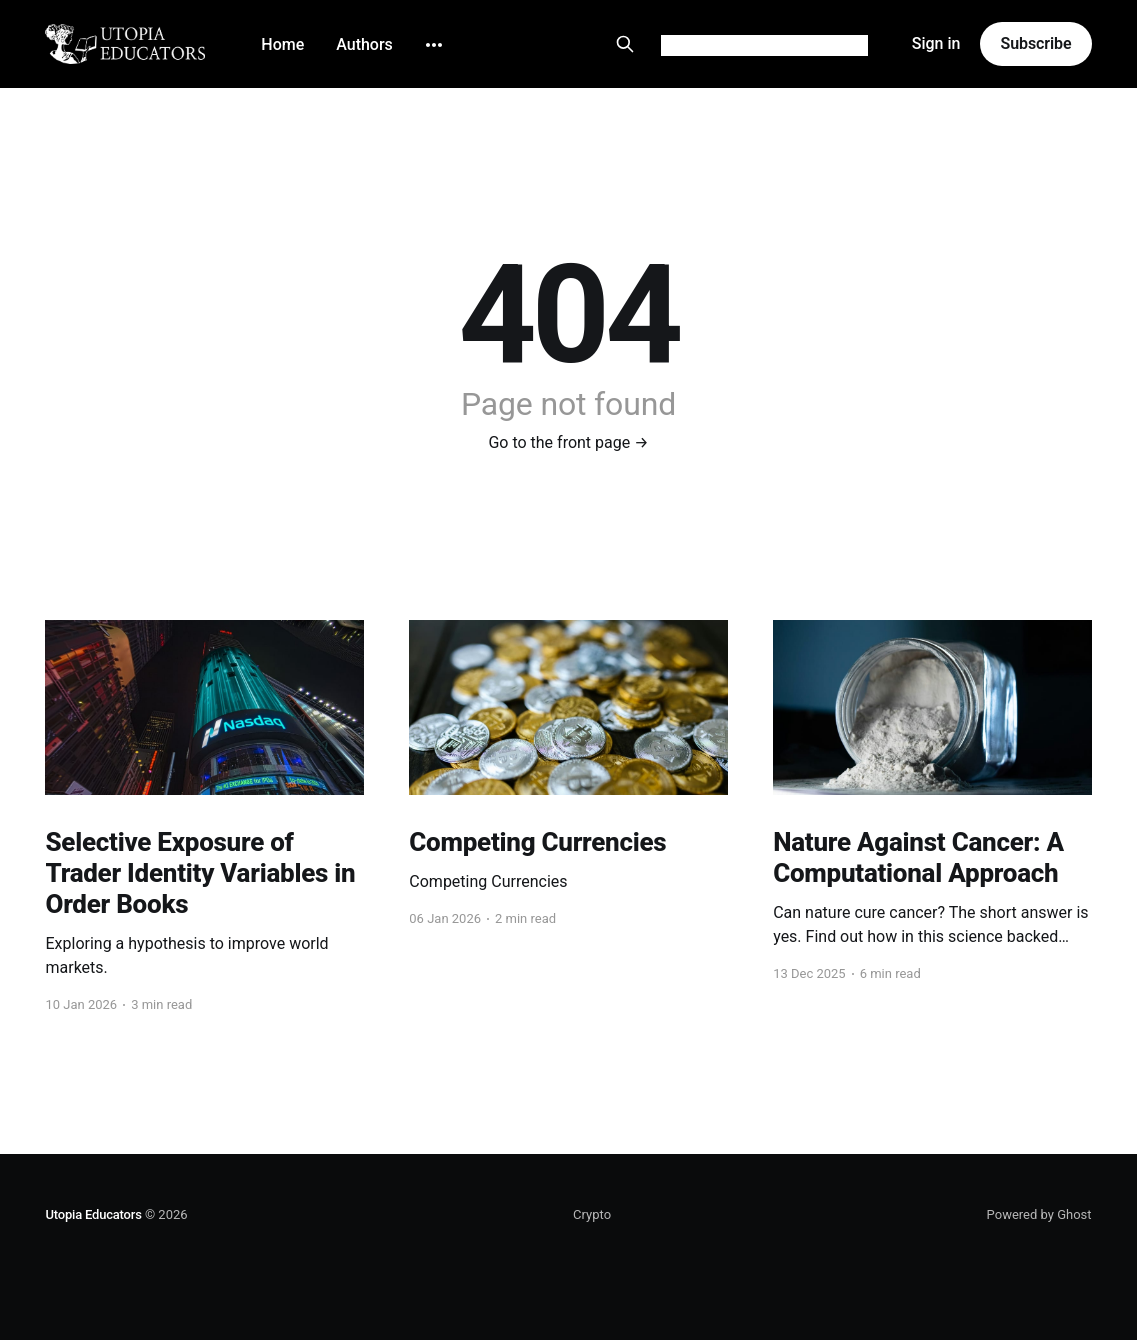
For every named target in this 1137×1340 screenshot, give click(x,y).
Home (282, 44)
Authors (364, 44)
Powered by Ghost (1039, 1214)
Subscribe (1035, 43)
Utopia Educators (93, 1214)
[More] (434, 45)
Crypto (592, 1214)
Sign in (936, 43)
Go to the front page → (568, 442)
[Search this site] (625, 44)
